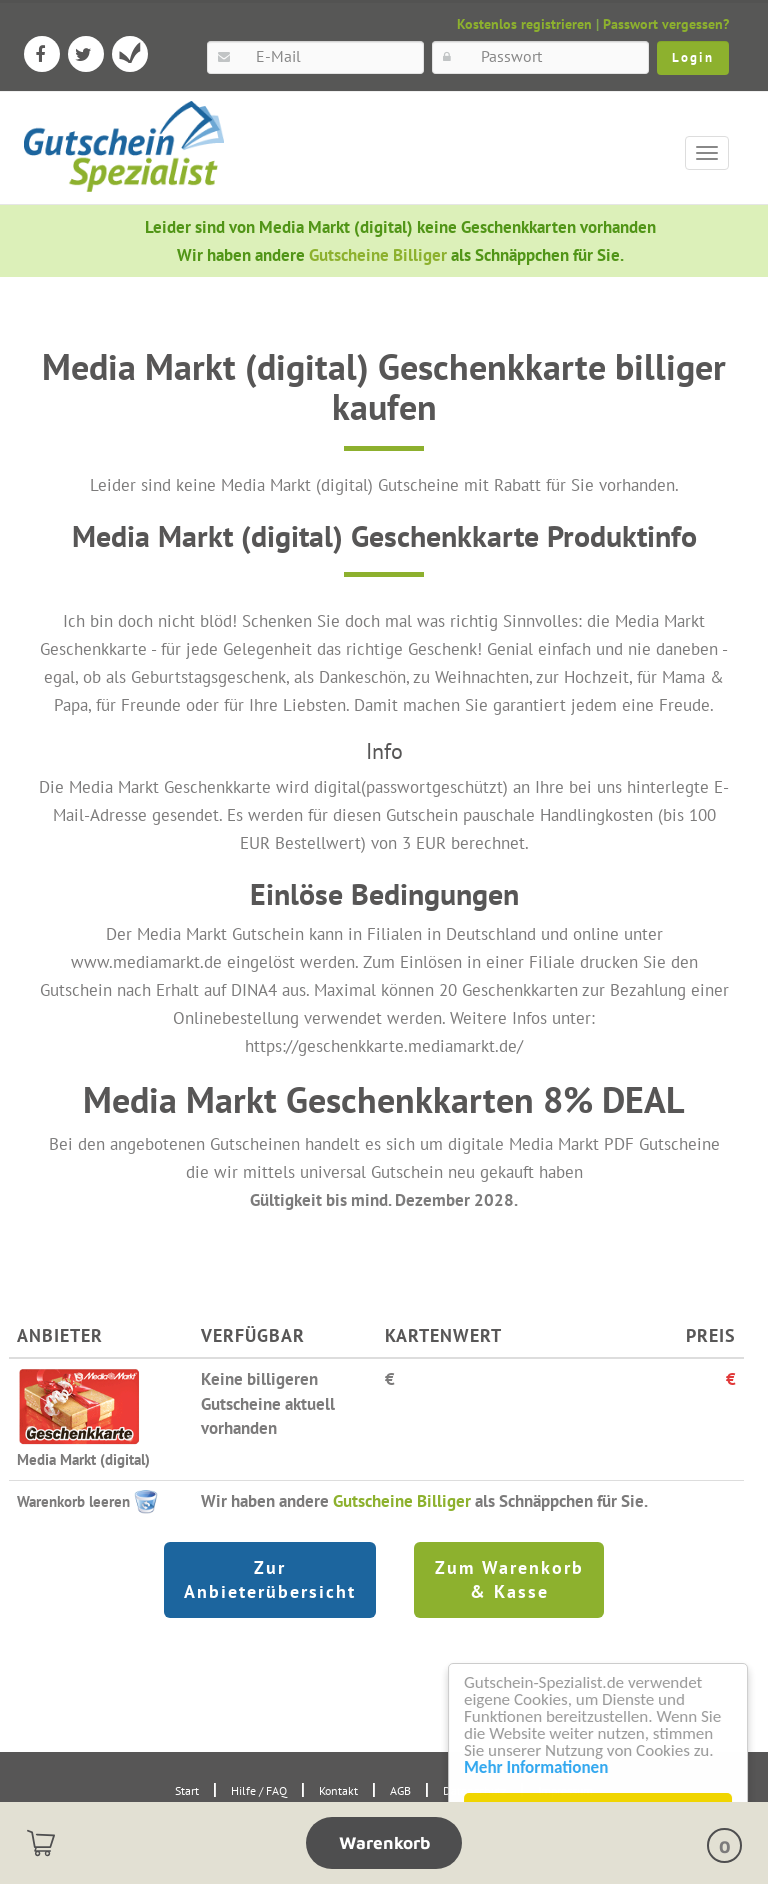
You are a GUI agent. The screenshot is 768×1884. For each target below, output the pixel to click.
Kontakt (338, 1790)
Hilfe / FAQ (259, 1790)
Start (187, 1790)
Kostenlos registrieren (524, 24)
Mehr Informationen (536, 1767)
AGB (400, 1790)
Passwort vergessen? (666, 24)
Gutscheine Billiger (380, 254)
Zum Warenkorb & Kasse (509, 1579)
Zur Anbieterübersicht (270, 1579)
